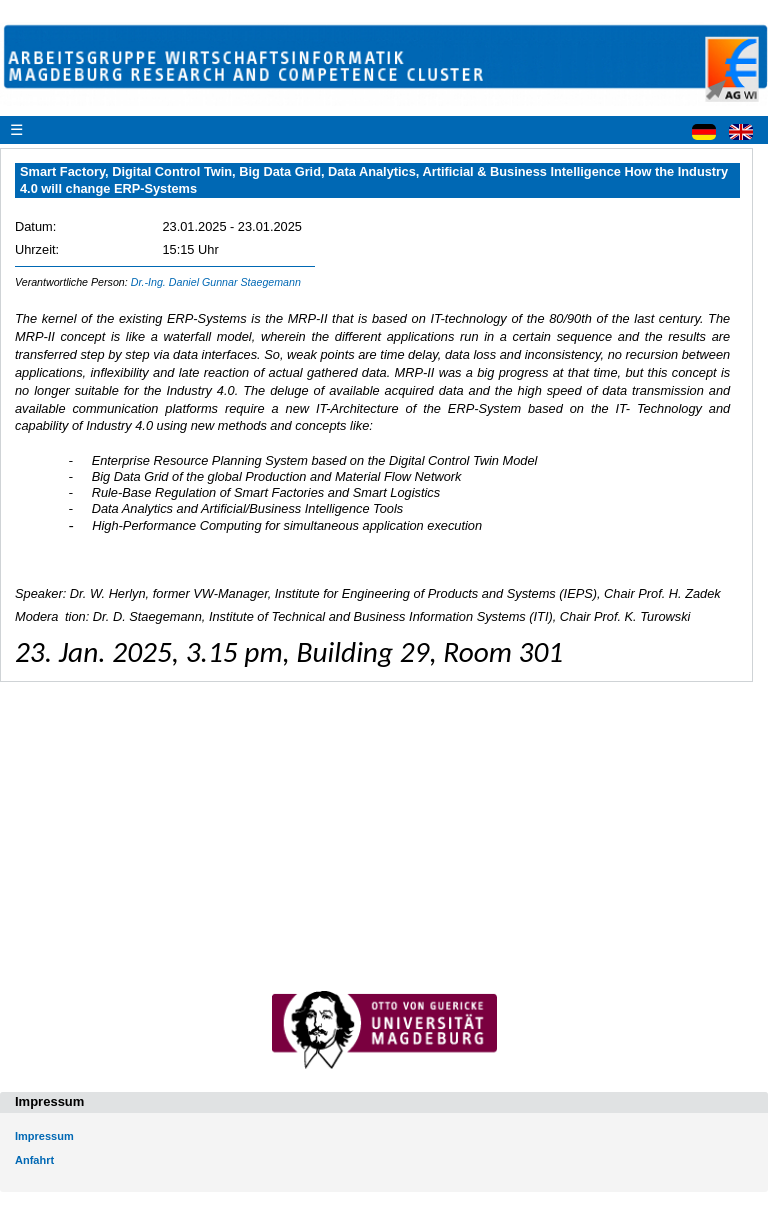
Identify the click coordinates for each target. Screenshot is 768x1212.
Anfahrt (34, 1160)
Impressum (44, 1136)
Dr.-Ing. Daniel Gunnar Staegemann (216, 282)
